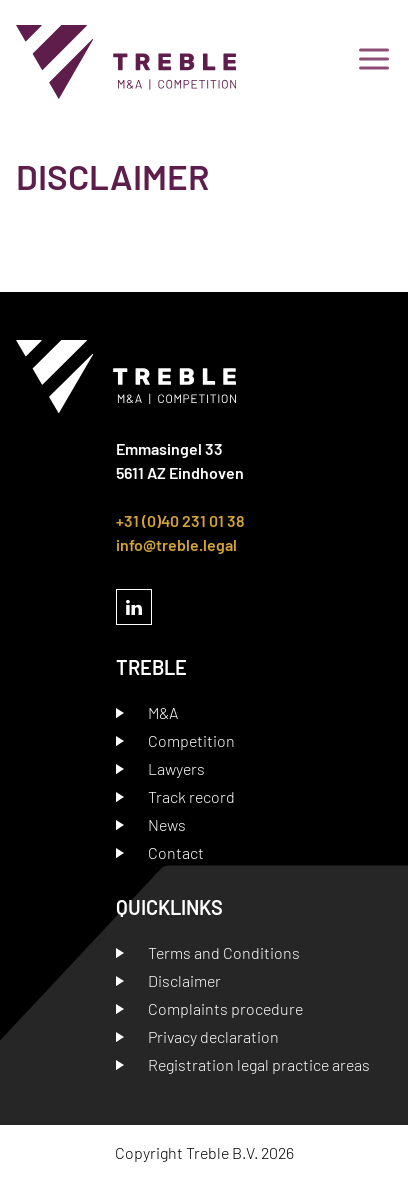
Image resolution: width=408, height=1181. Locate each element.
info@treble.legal (176, 544)
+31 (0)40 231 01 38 (180, 520)
